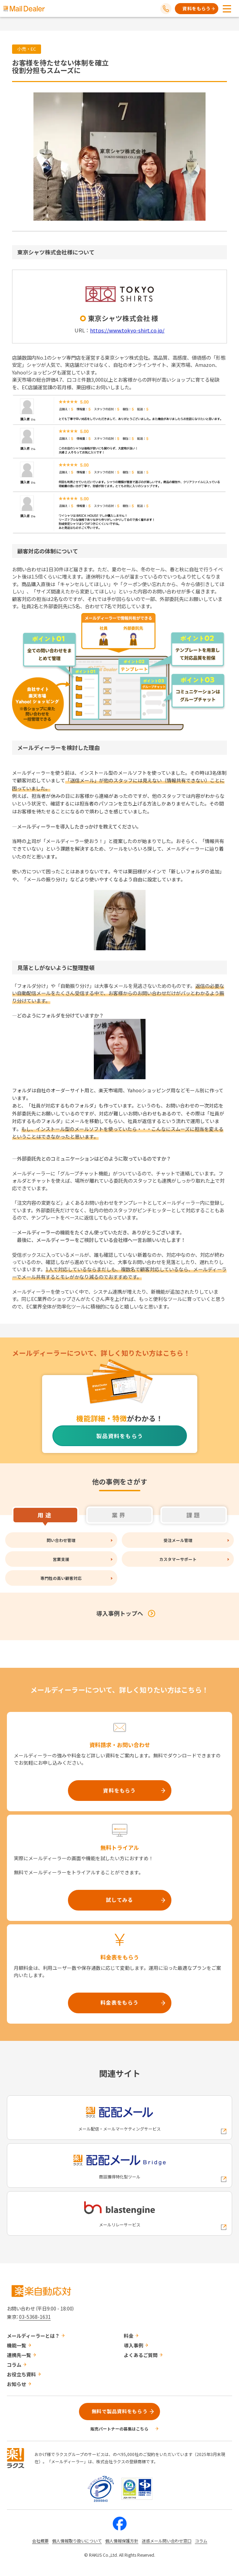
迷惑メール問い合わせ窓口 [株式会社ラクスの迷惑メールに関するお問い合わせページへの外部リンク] (166, 2541)
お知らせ (16, 2383)
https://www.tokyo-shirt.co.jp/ (127, 330)
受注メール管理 (177, 1540)
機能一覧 (16, 2345)
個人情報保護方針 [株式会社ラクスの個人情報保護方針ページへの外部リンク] (121, 2541)
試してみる (119, 1899)
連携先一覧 (19, 2355)
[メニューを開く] (227, 8)
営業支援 (61, 1559)
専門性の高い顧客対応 (61, 1578)
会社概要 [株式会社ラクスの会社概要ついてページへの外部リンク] (40, 2541)
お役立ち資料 (21, 2374)
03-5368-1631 (35, 2316)
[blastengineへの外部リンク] (119, 2213)
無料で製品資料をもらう (120, 2411)
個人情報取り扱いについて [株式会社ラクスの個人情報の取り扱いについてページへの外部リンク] (77, 2541)
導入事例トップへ (119, 1613)
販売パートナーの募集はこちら (119, 2429)
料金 (128, 2335)
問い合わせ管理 (61, 1540)
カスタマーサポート (178, 1559)
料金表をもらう (119, 2002)
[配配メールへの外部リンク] (119, 2117)
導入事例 (133, 2345)
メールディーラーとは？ (33, 2335)
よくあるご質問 (141, 2355)
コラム (14, 2364)
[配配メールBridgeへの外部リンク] (119, 2165)
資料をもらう (196, 8)
